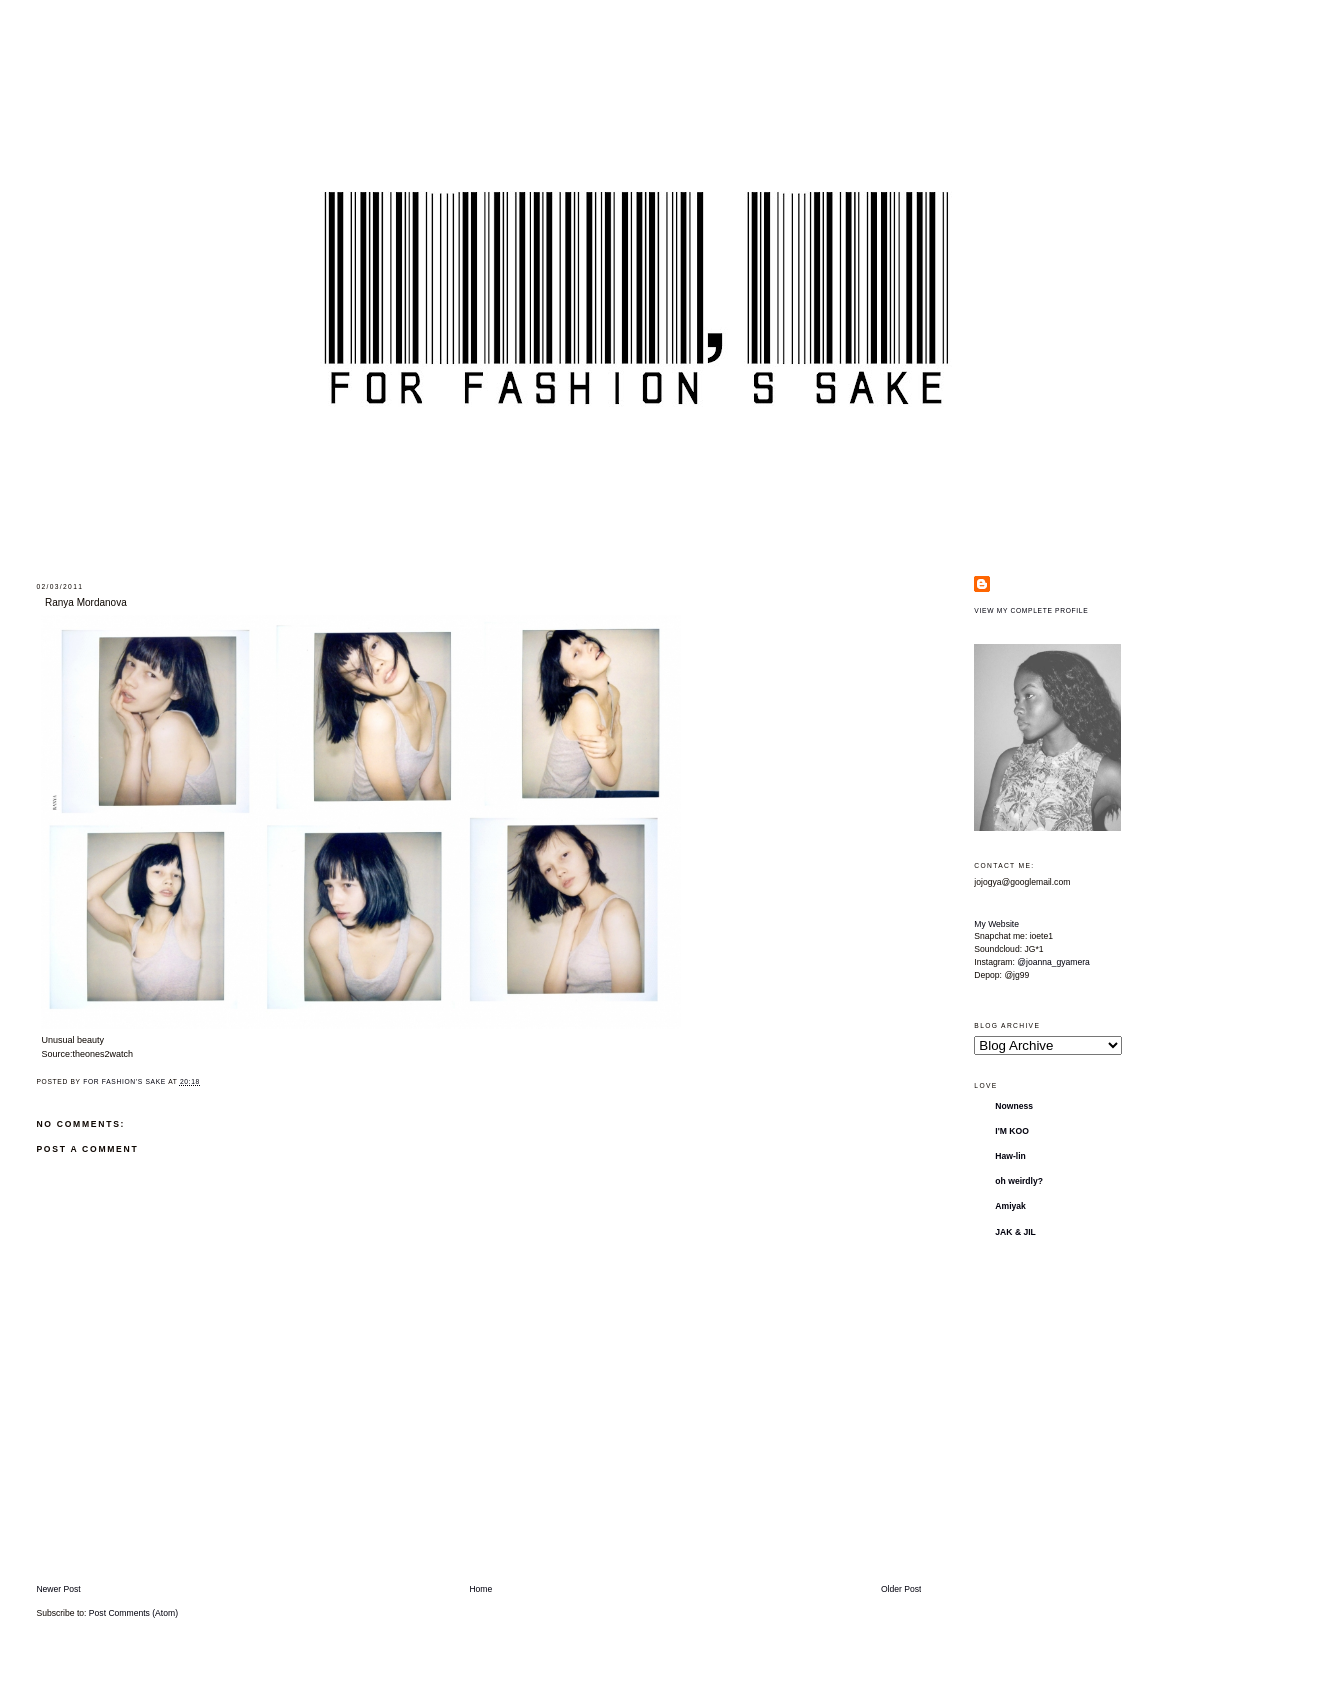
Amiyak (1010, 1206)
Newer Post (58, 1589)
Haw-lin (1010, 1156)
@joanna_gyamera (1053, 962)
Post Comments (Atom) (133, 1613)
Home (480, 1589)
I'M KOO (1012, 1131)
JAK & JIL (1015, 1232)
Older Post (901, 1589)
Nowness (1014, 1106)
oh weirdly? (1019, 1181)
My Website (996, 924)
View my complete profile (1031, 610)
